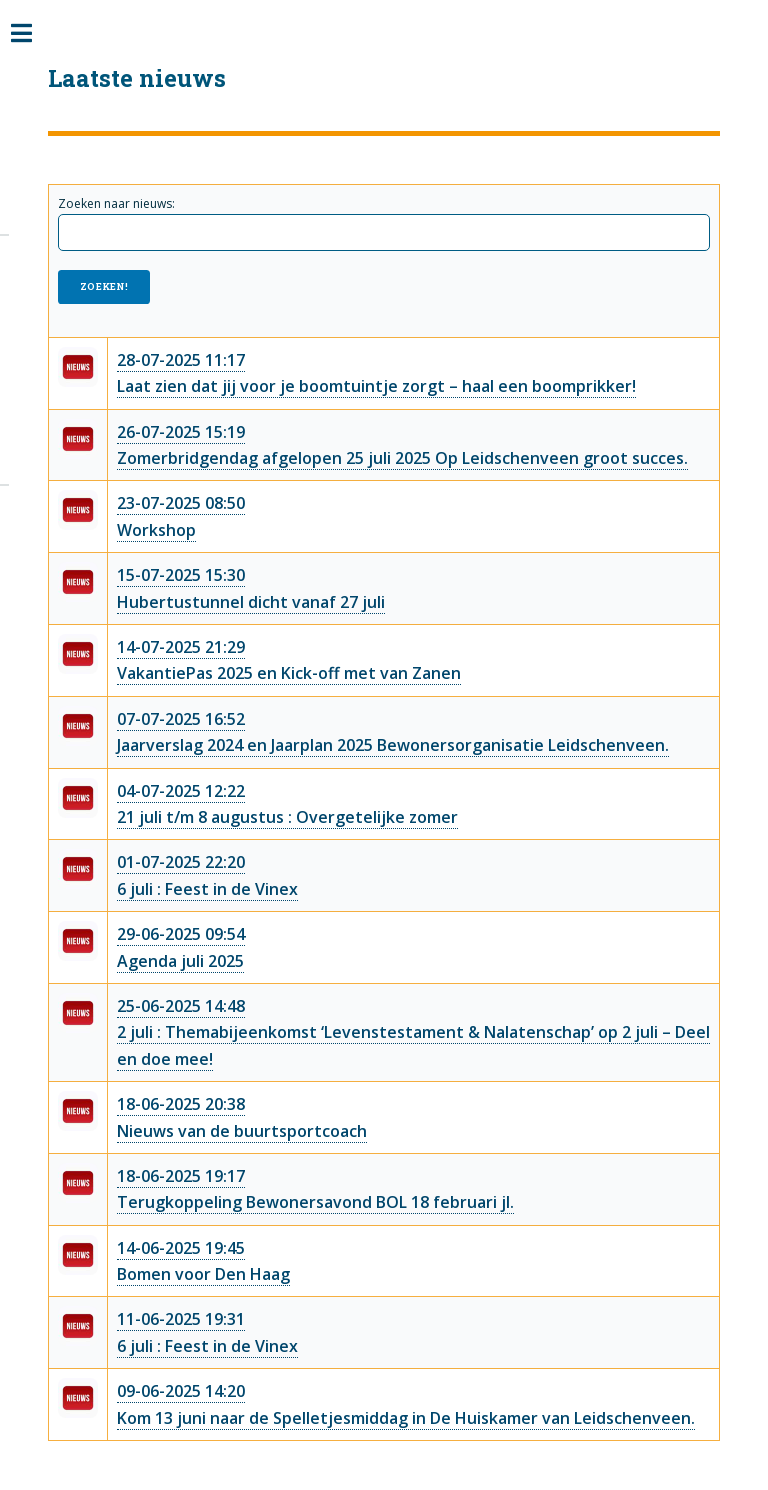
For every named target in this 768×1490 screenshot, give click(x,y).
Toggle (32, 34)
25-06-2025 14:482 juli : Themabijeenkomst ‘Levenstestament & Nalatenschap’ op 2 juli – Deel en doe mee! (413, 1032)
